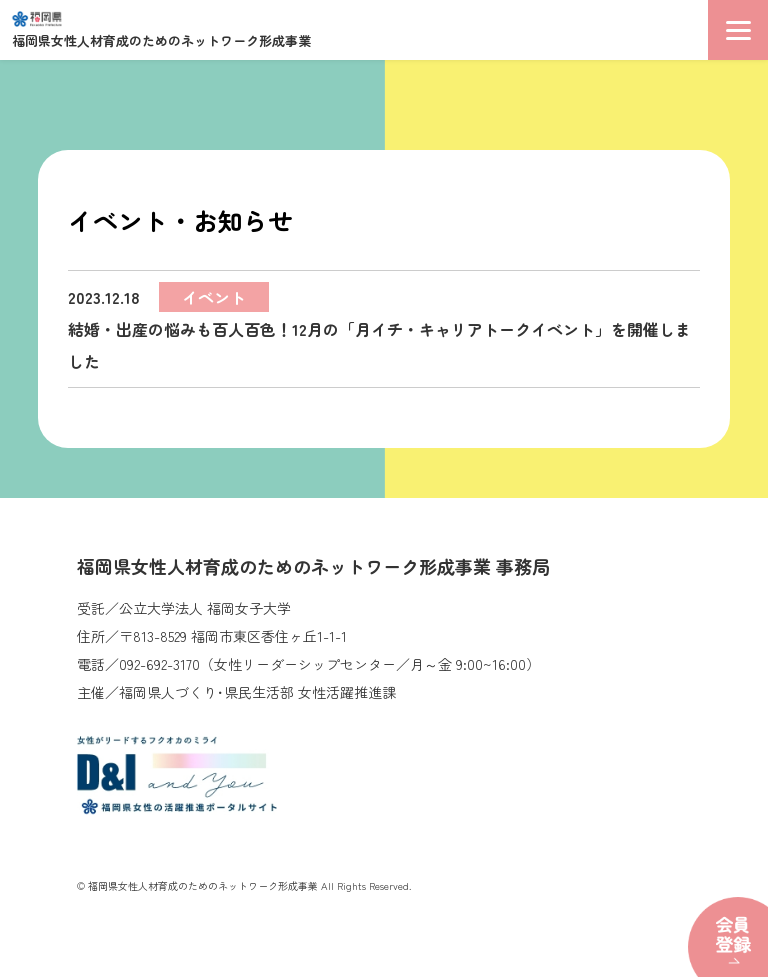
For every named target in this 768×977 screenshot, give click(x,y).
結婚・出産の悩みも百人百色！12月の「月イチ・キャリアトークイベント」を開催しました (379, 327)
